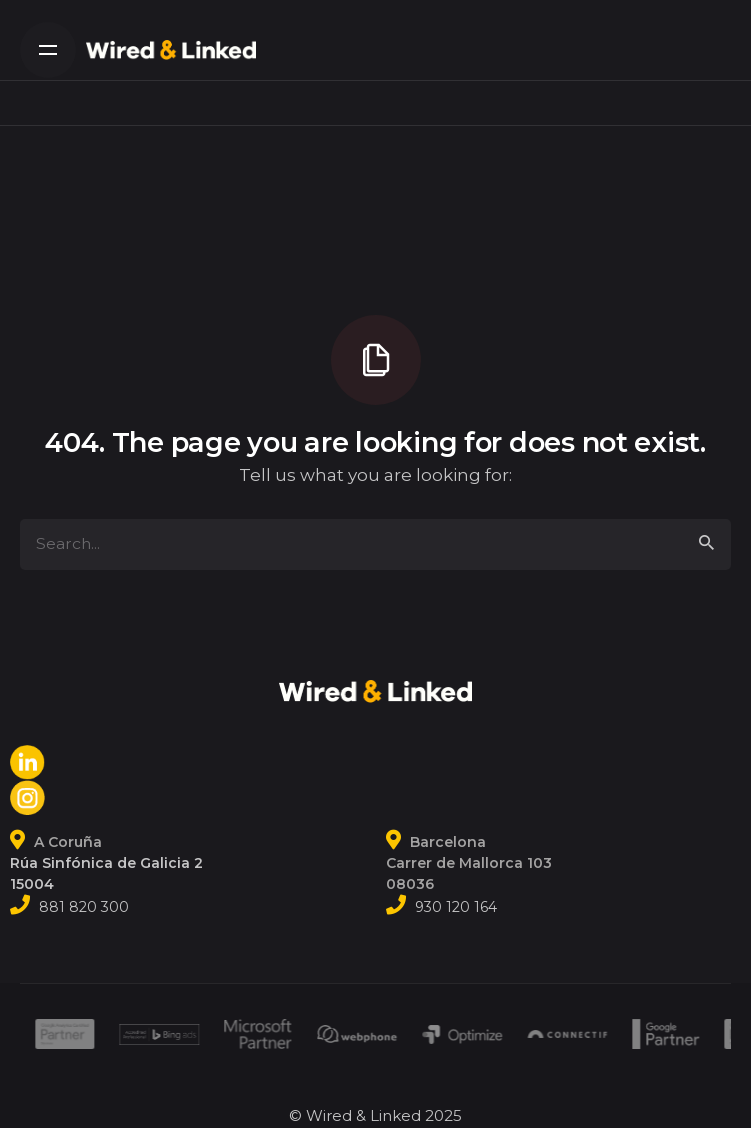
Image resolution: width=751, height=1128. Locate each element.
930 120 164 (456, 907)
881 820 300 (84, 907)
